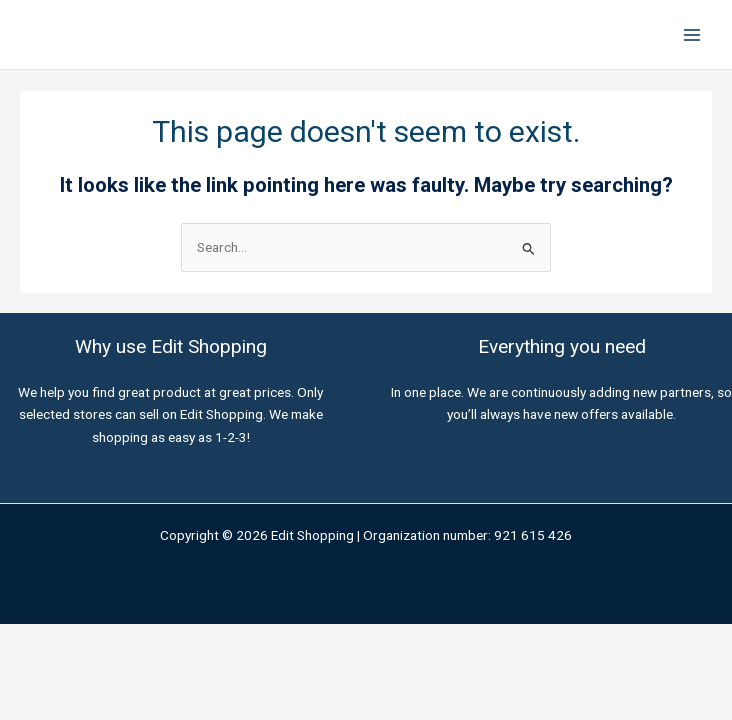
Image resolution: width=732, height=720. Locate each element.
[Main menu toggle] (692, 34)
